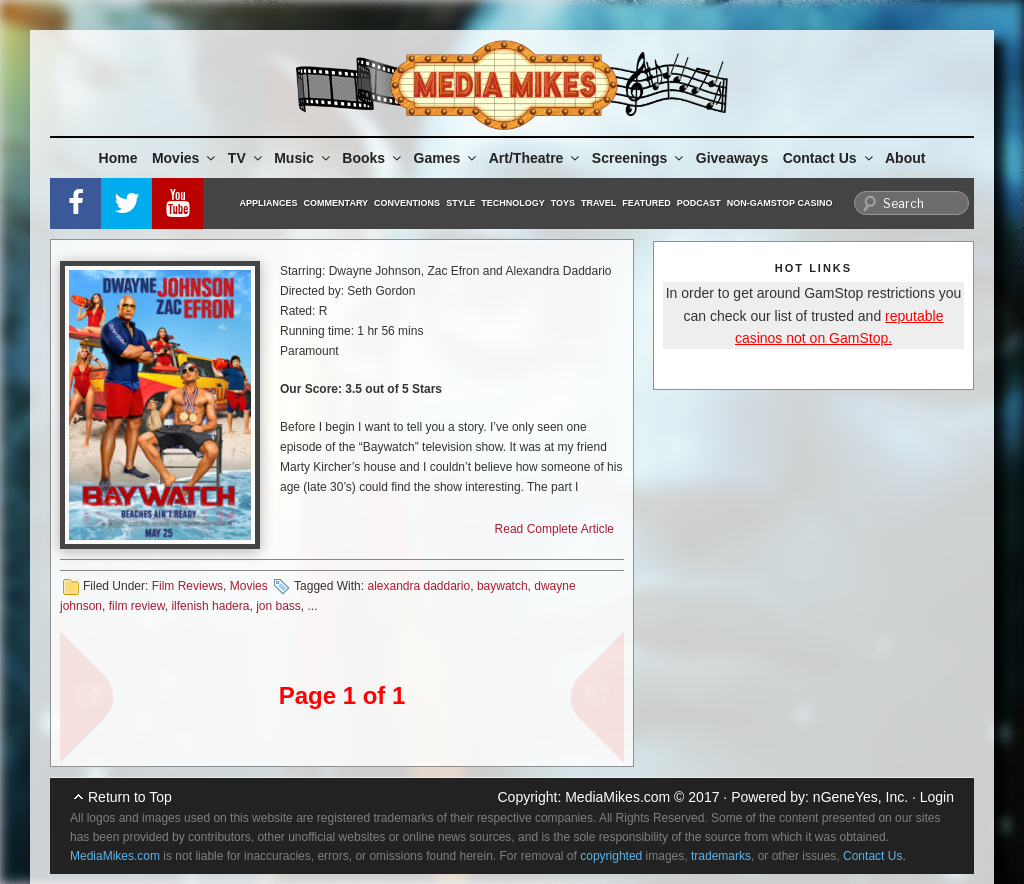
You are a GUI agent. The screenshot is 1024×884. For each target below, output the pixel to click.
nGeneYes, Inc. (860, 797)
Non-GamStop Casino (780, 203)
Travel (598, 203)
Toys (563, 203)
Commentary (336, 203)
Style (460, 203)
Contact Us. (874, 856)
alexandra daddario (418, 586)
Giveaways (732, 158)
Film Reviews (187, 586)
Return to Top (130, 797)
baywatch (502, 586)
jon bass (278, 606)
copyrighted (611, 856)
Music (303, 158)
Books (373, 158)
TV (246, 158)
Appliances (269, 203)
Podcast (699, 203)
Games (447, 158)
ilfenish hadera (210, 606)
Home (118, 158)
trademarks (721, 856)
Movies (185, 158)
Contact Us (829, 158)
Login (937, 797)
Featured (646, 203)
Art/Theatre (536, 158)
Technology (513, 203)
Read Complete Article (554, 529)
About (905, 158)
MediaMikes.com (617, 797)
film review (137, 606)
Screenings (639, 158)
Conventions (407, 203)
